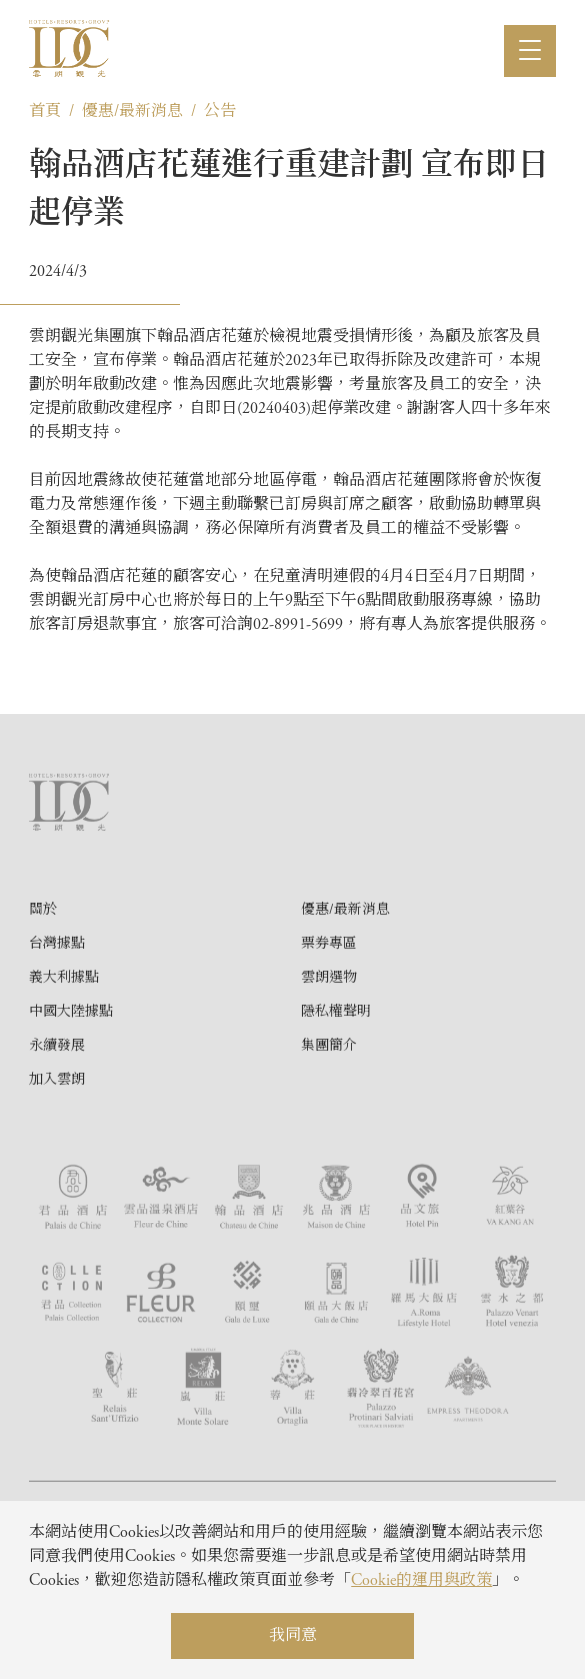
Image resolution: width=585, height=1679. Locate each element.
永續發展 (57, 1115)
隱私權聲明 (336, 1081)
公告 (220, 112)
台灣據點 (57, 1013)
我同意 (293, 1636)
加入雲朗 (57, 1149)
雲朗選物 (329, 1047)
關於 (43, 979)
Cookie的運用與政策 (421, 1581)
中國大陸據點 (71, 1081)
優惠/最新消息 (132, 112)
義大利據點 (64, 1047)
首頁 (45, 112)
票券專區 (329, 1013)
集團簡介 (329, 1115)
